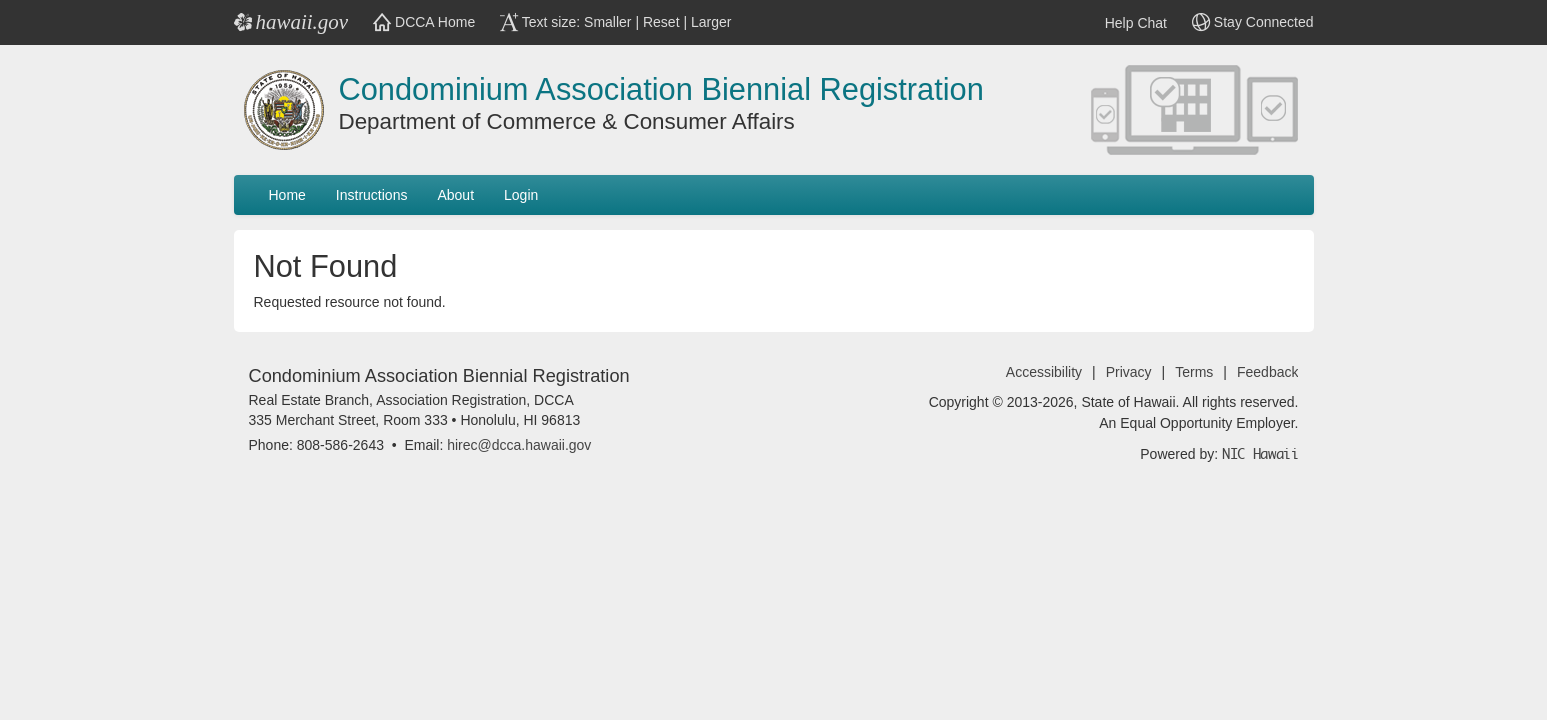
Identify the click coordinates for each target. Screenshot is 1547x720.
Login (521, 195)
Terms (1194, 372)
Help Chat (1121, 23)
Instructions (372, 195)
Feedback (1267, 372)
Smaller (607, 22)
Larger (711, 22)
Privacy (1129, 372)
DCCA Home (424, 22)
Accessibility (1044, 372)
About (455, 195)
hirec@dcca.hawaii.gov (519, 445)
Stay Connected (1253, 22)
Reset (661, 22)
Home (287, 195)
